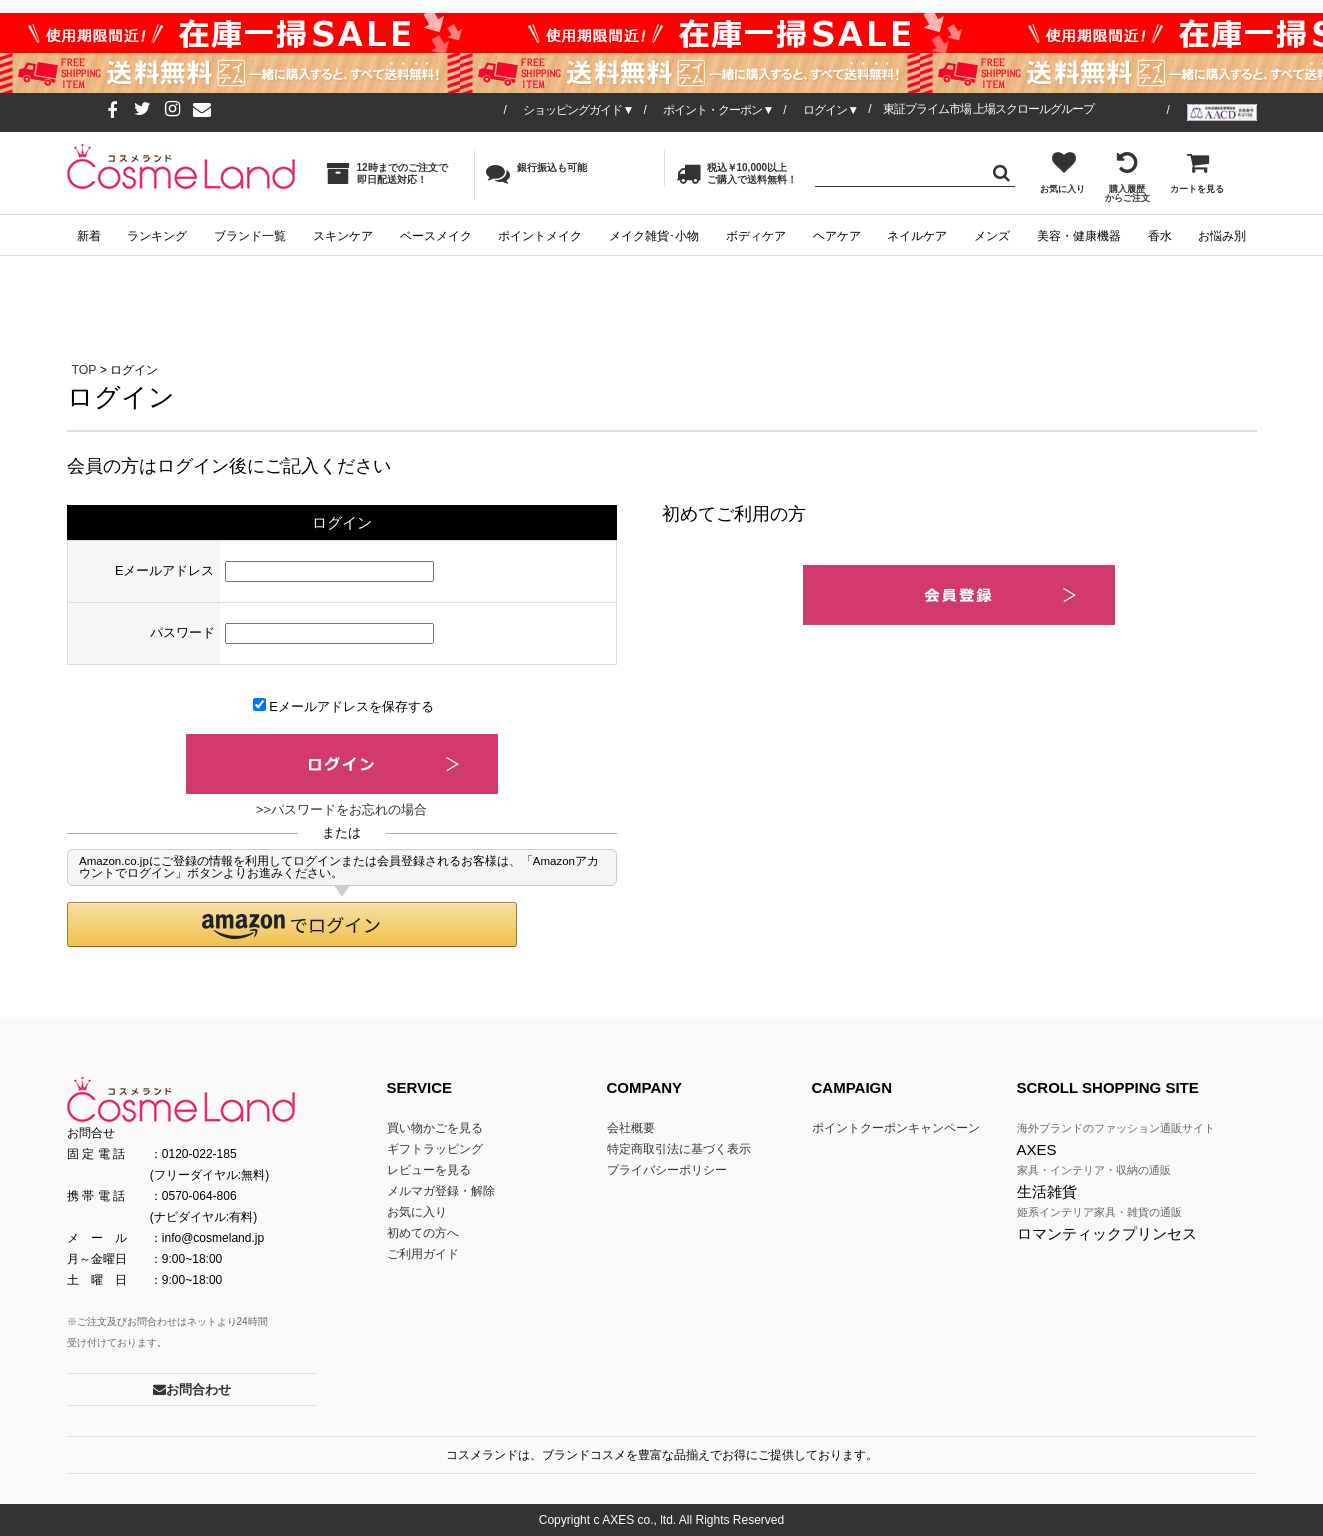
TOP (84, 370)
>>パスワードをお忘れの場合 (341, 809)
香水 (1160, 236)
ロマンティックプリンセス (1107, 1233)
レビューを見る (429, 1170)
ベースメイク (436, 236)
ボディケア (756, 236)
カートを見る (1197, 172)
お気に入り (1062, 172)
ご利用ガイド (423, 1254)
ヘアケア (837, 236)
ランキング (157, 236)
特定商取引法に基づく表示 (679, 1149)
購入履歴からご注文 (1127, 176)
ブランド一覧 (250, 236)
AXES (1037, 1149)
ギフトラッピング (435, 1149)
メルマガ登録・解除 (441, 1191)
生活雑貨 (1047, 1191)
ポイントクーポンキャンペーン (896, 1128)
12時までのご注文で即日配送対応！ (387, 173)
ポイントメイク (540, 236)
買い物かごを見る (435, 1128)
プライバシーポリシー (667, 1170)
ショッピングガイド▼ (578, 110)
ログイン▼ (830, 110)
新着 (89, 236)
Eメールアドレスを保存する (343, 706)
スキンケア (343, 236)
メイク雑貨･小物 (654, 236)
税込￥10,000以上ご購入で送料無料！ (736, 173)
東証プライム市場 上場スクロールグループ (988, 109)
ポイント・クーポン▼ (718, 110)
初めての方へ (423, 1233)
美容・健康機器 (1079, 236)
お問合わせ (192, 1389)
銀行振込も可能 (536, 173)
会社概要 (631, 1128)
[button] (292, 924)
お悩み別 (1222, 236)
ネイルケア (917, 236)
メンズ (992, 236)
